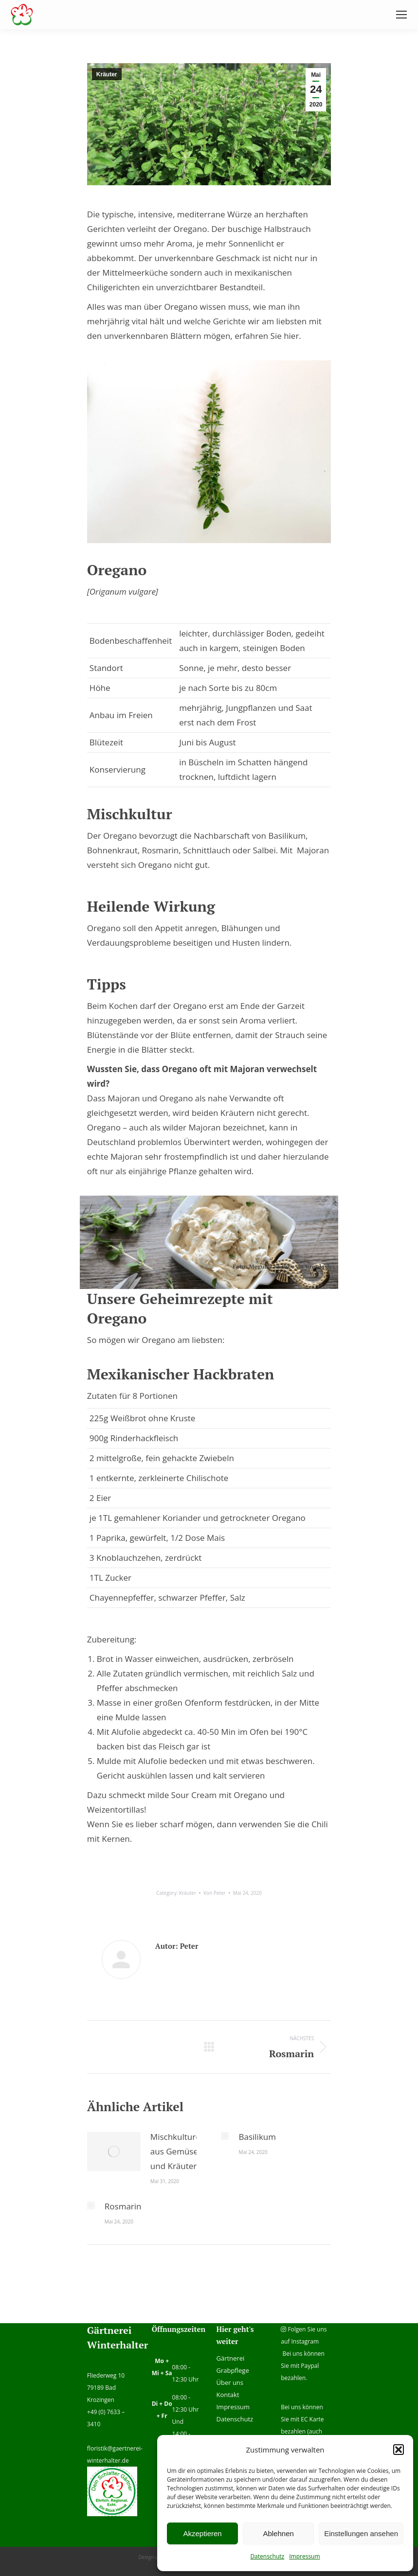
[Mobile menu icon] (401, 14)
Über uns (229, 2382)
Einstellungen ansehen (361, 2533)
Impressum (304, 2556)
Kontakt (227, 2394)
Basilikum (257, 2136)
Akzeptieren (202, 2533)
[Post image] (114, 2151)
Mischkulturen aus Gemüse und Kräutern (177, 2151)
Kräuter (106, 74)
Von (214, 1892)
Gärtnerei (230, 2358)
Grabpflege (232, 2370)
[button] (398, 2449)
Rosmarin (123, 2206)
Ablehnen (278, 2533)
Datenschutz (267, 2556)
